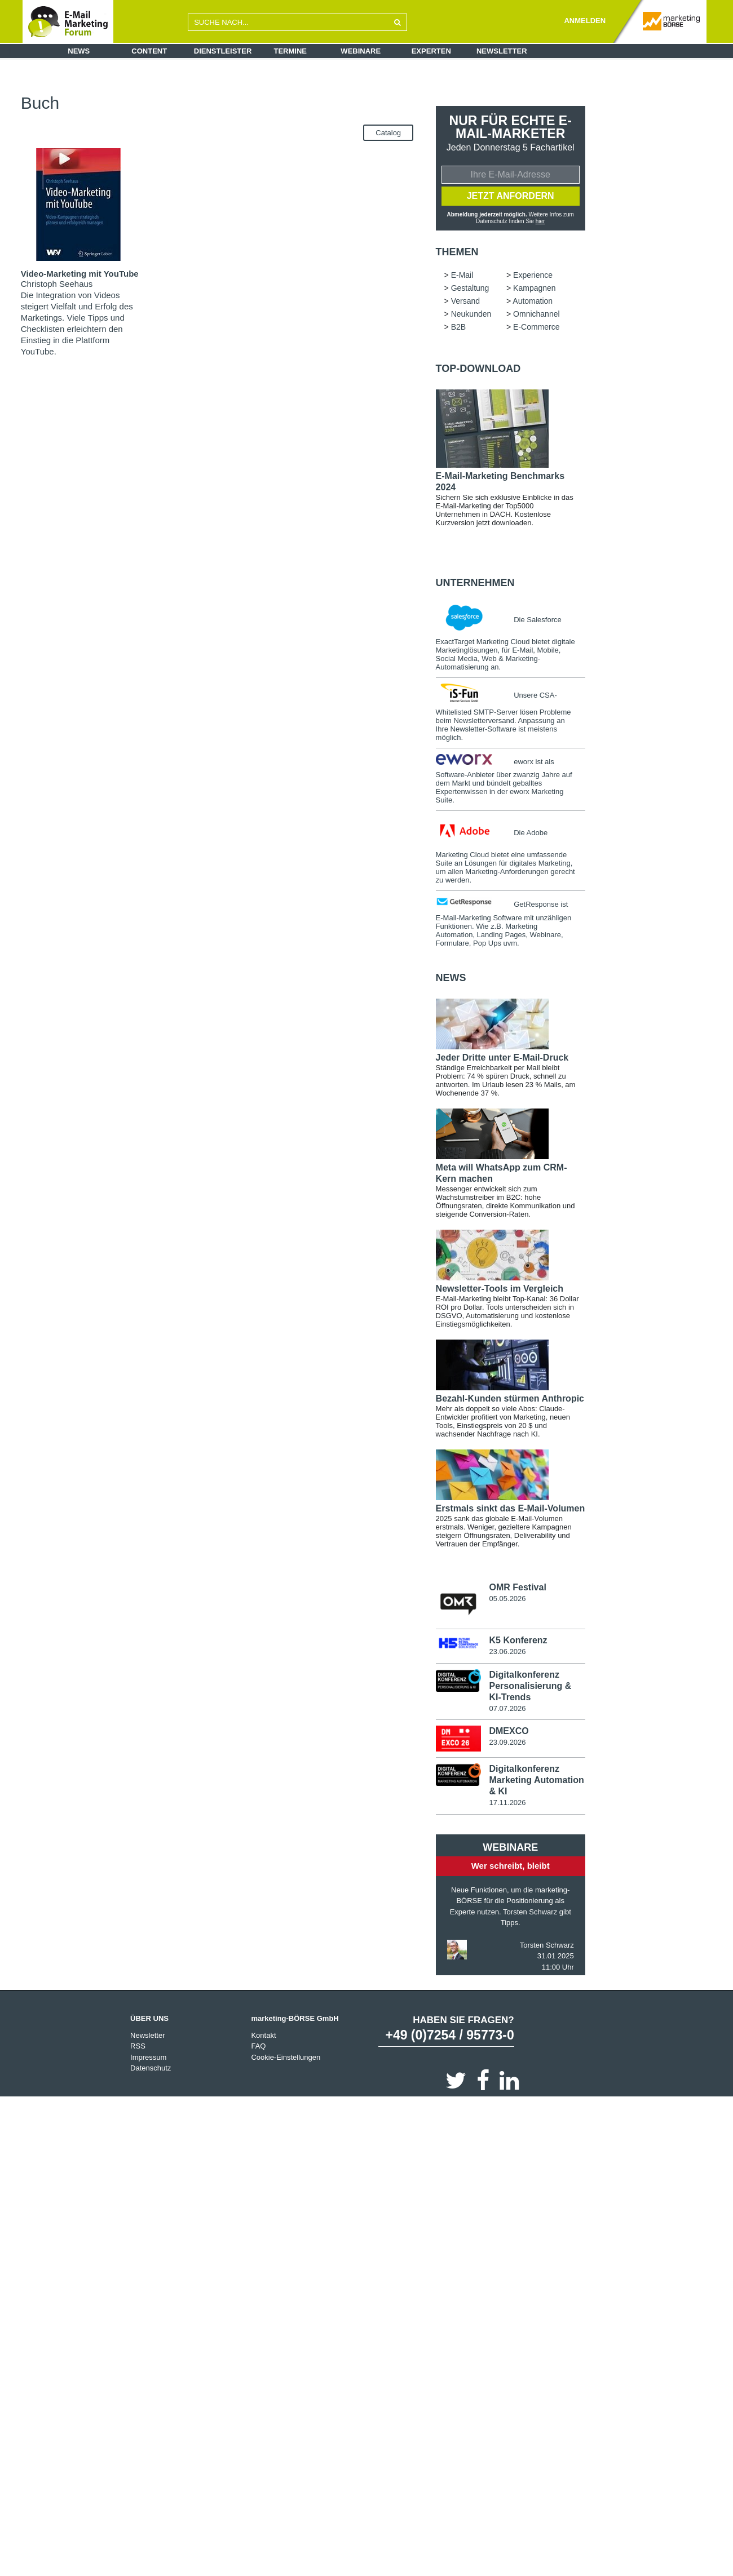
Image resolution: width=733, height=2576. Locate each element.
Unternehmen (475, 583)
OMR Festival (517, 1588)
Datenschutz (150, 2069)
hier (540, 222)
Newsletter (501, 51)
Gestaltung (271, 93)
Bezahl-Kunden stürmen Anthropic (510, 1399)
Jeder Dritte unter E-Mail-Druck (502, 1058)
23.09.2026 (507, 1744)
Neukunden (242, 101)
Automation (195, 101)
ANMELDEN (585, 20)
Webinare (361, 51)
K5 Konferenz (518, 1642)
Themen (457, 253)
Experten (431, 51)
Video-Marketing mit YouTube (80, 273)
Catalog (388, 132)
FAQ (258, 2047)
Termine (290, 51)
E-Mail (186, 93)
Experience (225, 93)
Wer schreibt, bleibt (510, 1867)
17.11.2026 (507, 1804)
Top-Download (478, 369)
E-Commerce (369, 101)
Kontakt (263, 2037)
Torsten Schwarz (547, 1947)
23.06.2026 (507, 1653)
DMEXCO (508, 1732)
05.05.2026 (507, 1599)
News (79, 51)
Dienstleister (223, 51)
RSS (137, 2047)
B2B (331, 101)
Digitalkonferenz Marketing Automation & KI (536, 1782)
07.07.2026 (507, 1709)
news (451, 979)
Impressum (148, 2059)
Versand (362, 93)
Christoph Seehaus (57, 284)
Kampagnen (318, 93)
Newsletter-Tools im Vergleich (499, 1289)
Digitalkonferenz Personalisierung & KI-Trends (530, 1687)
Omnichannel (292, 101)
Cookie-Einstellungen (285, 2059)
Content (149, 51)
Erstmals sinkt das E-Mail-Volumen (510, 1509)
